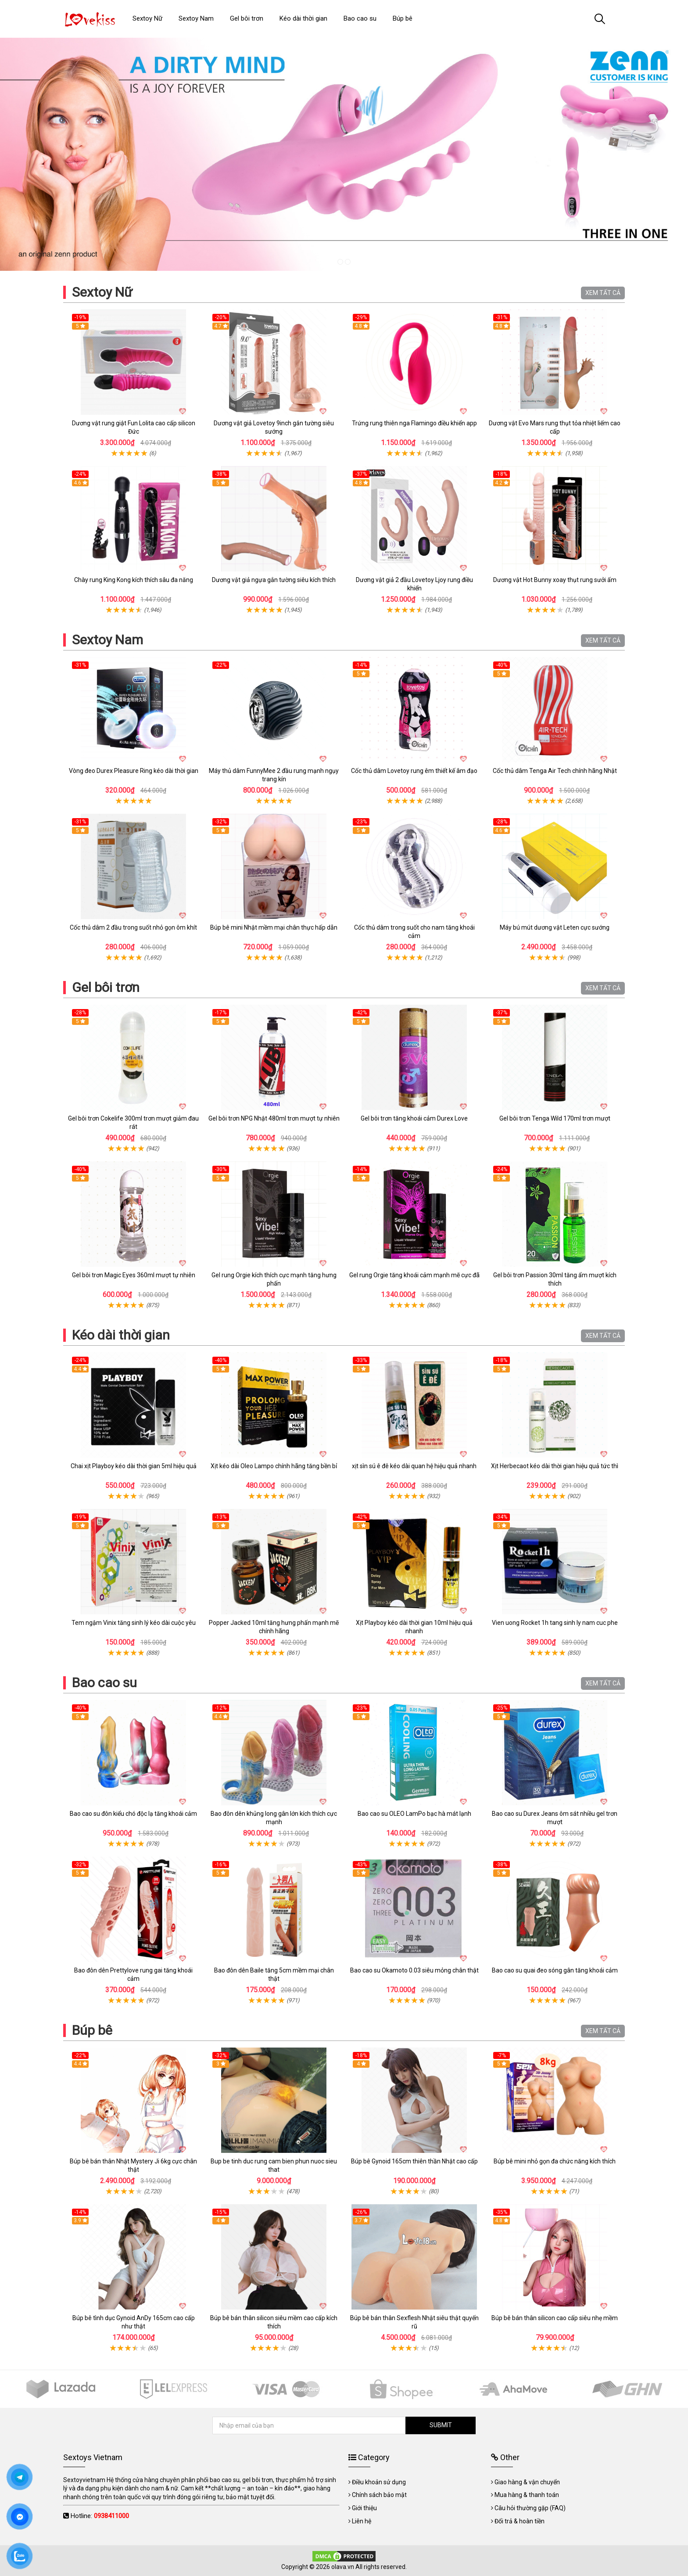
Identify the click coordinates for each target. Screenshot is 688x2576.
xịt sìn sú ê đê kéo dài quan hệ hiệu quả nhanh (414, 1465)
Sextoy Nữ (102, 292)
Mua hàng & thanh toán (526, 2494)
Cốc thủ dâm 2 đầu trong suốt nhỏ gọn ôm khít (133, 927)
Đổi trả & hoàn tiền (519, 2521)
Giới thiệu (364, 2507)
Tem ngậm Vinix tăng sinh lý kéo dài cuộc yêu (134, 1622)
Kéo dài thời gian (121, 1335)
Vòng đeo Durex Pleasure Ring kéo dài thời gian (133, 770)
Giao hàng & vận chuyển (527, 2482)
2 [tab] (348, 262)
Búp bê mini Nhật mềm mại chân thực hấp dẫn (273, 927)
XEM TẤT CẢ (602, 292)
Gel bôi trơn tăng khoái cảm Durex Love (414, 1118)
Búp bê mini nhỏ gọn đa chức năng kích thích (555, 2161)
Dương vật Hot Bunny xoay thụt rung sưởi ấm (554, 579)
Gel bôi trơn (106, 987)
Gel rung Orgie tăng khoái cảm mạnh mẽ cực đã (414, 1275)
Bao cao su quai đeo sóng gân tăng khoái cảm (555, 1970)
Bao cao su (104, 1682)
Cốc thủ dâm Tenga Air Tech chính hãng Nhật (555, 770)
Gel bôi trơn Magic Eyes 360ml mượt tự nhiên (133, 1275)
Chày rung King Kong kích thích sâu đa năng (133, 579)
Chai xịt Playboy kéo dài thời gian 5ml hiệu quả (134, 1465)
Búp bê (92, 2030)
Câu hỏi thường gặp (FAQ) (530, 2507)
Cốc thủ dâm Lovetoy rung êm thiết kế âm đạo (414, 770)
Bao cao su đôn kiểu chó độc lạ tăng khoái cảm (133, 1813)
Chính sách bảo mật (379, 2494)
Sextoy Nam (107, 639)
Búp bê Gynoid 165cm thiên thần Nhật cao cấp (414, 2161)
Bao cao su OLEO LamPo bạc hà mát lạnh (414, 1813)
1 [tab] (340, 262)
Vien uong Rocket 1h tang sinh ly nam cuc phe (555, 1622)
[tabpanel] (344, 154)
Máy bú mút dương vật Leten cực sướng (554, 927)
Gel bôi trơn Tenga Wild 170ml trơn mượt (554, 1118)
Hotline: (100, 2516)
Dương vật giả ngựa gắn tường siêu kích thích (274, 579)
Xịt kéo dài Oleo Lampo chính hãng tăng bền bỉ (274, 1465)
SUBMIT (441, 2425)
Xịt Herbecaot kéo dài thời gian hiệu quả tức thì (554, 1465)
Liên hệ (361, 2521)
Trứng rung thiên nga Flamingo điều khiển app (414, 423)
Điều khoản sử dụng (379, 2482)
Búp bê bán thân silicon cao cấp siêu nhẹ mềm (554, 2317)
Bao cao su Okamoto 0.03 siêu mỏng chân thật (414, 1970)
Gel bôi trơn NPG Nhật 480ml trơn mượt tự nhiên (274, 1118)
